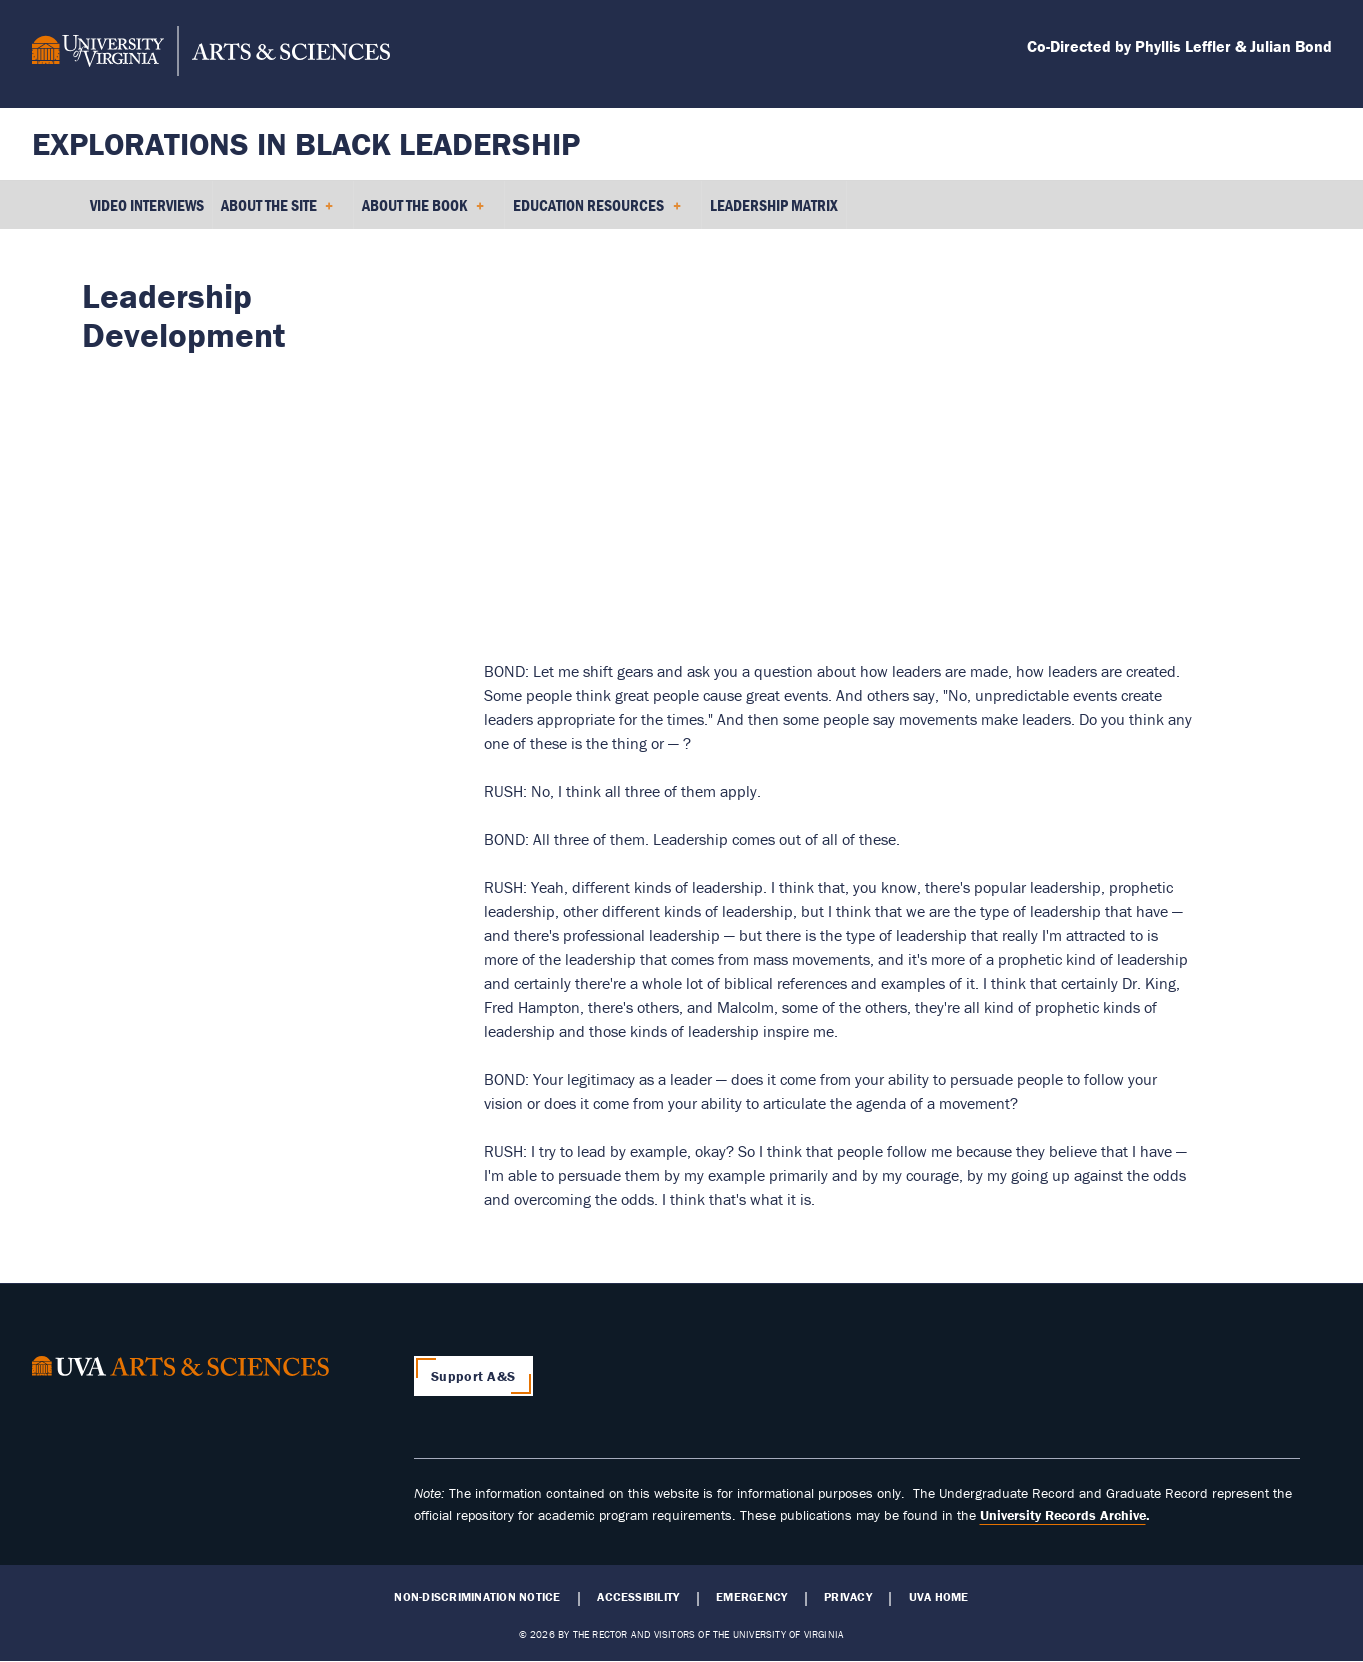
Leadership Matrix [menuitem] (774, 205)
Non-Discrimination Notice (477, 1597)
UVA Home (939, 1597)
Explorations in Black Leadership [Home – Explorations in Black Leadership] (306, 143)
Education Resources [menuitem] (597, 212)
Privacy (848, 1597)
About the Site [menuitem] (277, 212)
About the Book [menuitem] (423, 212)
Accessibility (638, 1597)
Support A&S (473, 1376)
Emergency (751, 1597)
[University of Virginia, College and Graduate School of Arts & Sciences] (211, 54)
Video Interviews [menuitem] (147, 205)
